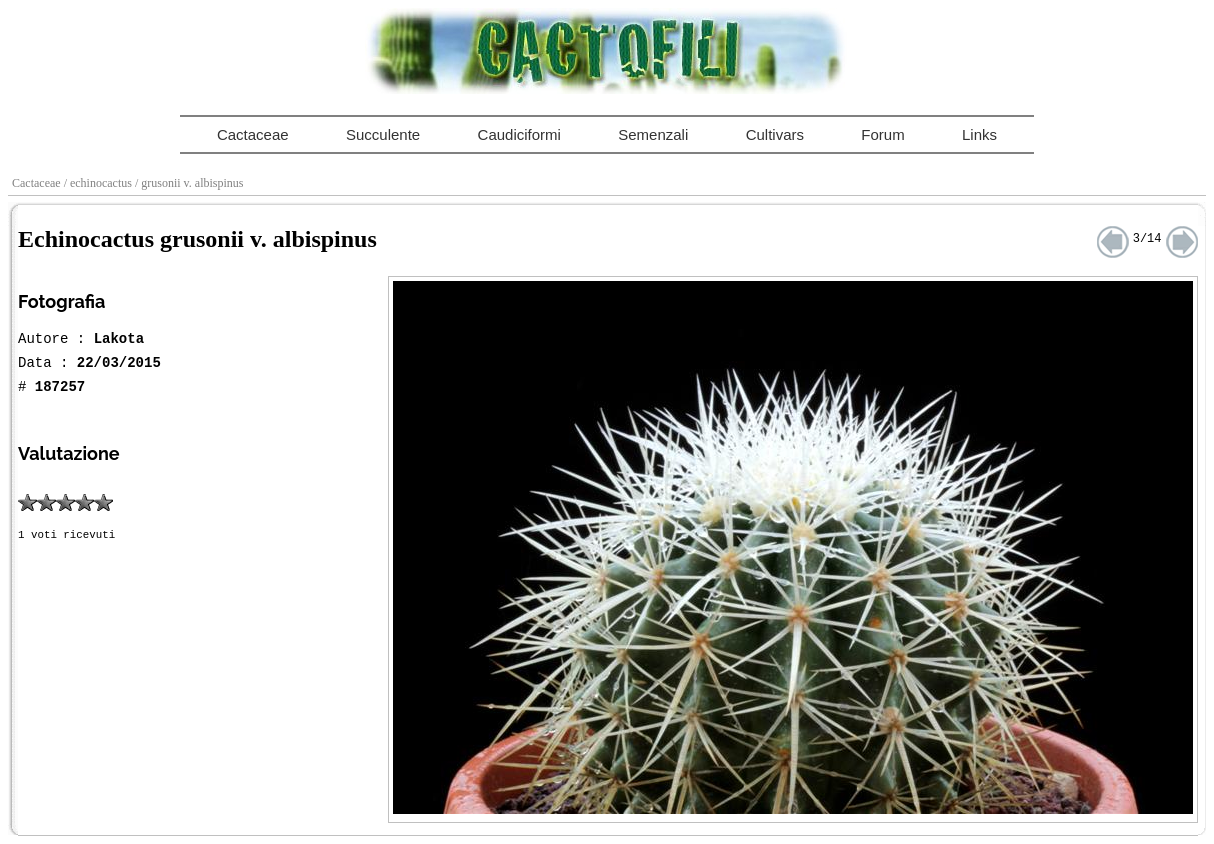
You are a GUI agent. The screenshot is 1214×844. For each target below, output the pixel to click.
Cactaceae (253, 134)
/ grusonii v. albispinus (191, 183)
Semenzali (653, 134)
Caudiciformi (519, 134)
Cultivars (775, 134)
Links (979, 134)
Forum (882, 134)
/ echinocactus (99, 183)
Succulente (383, 134)
